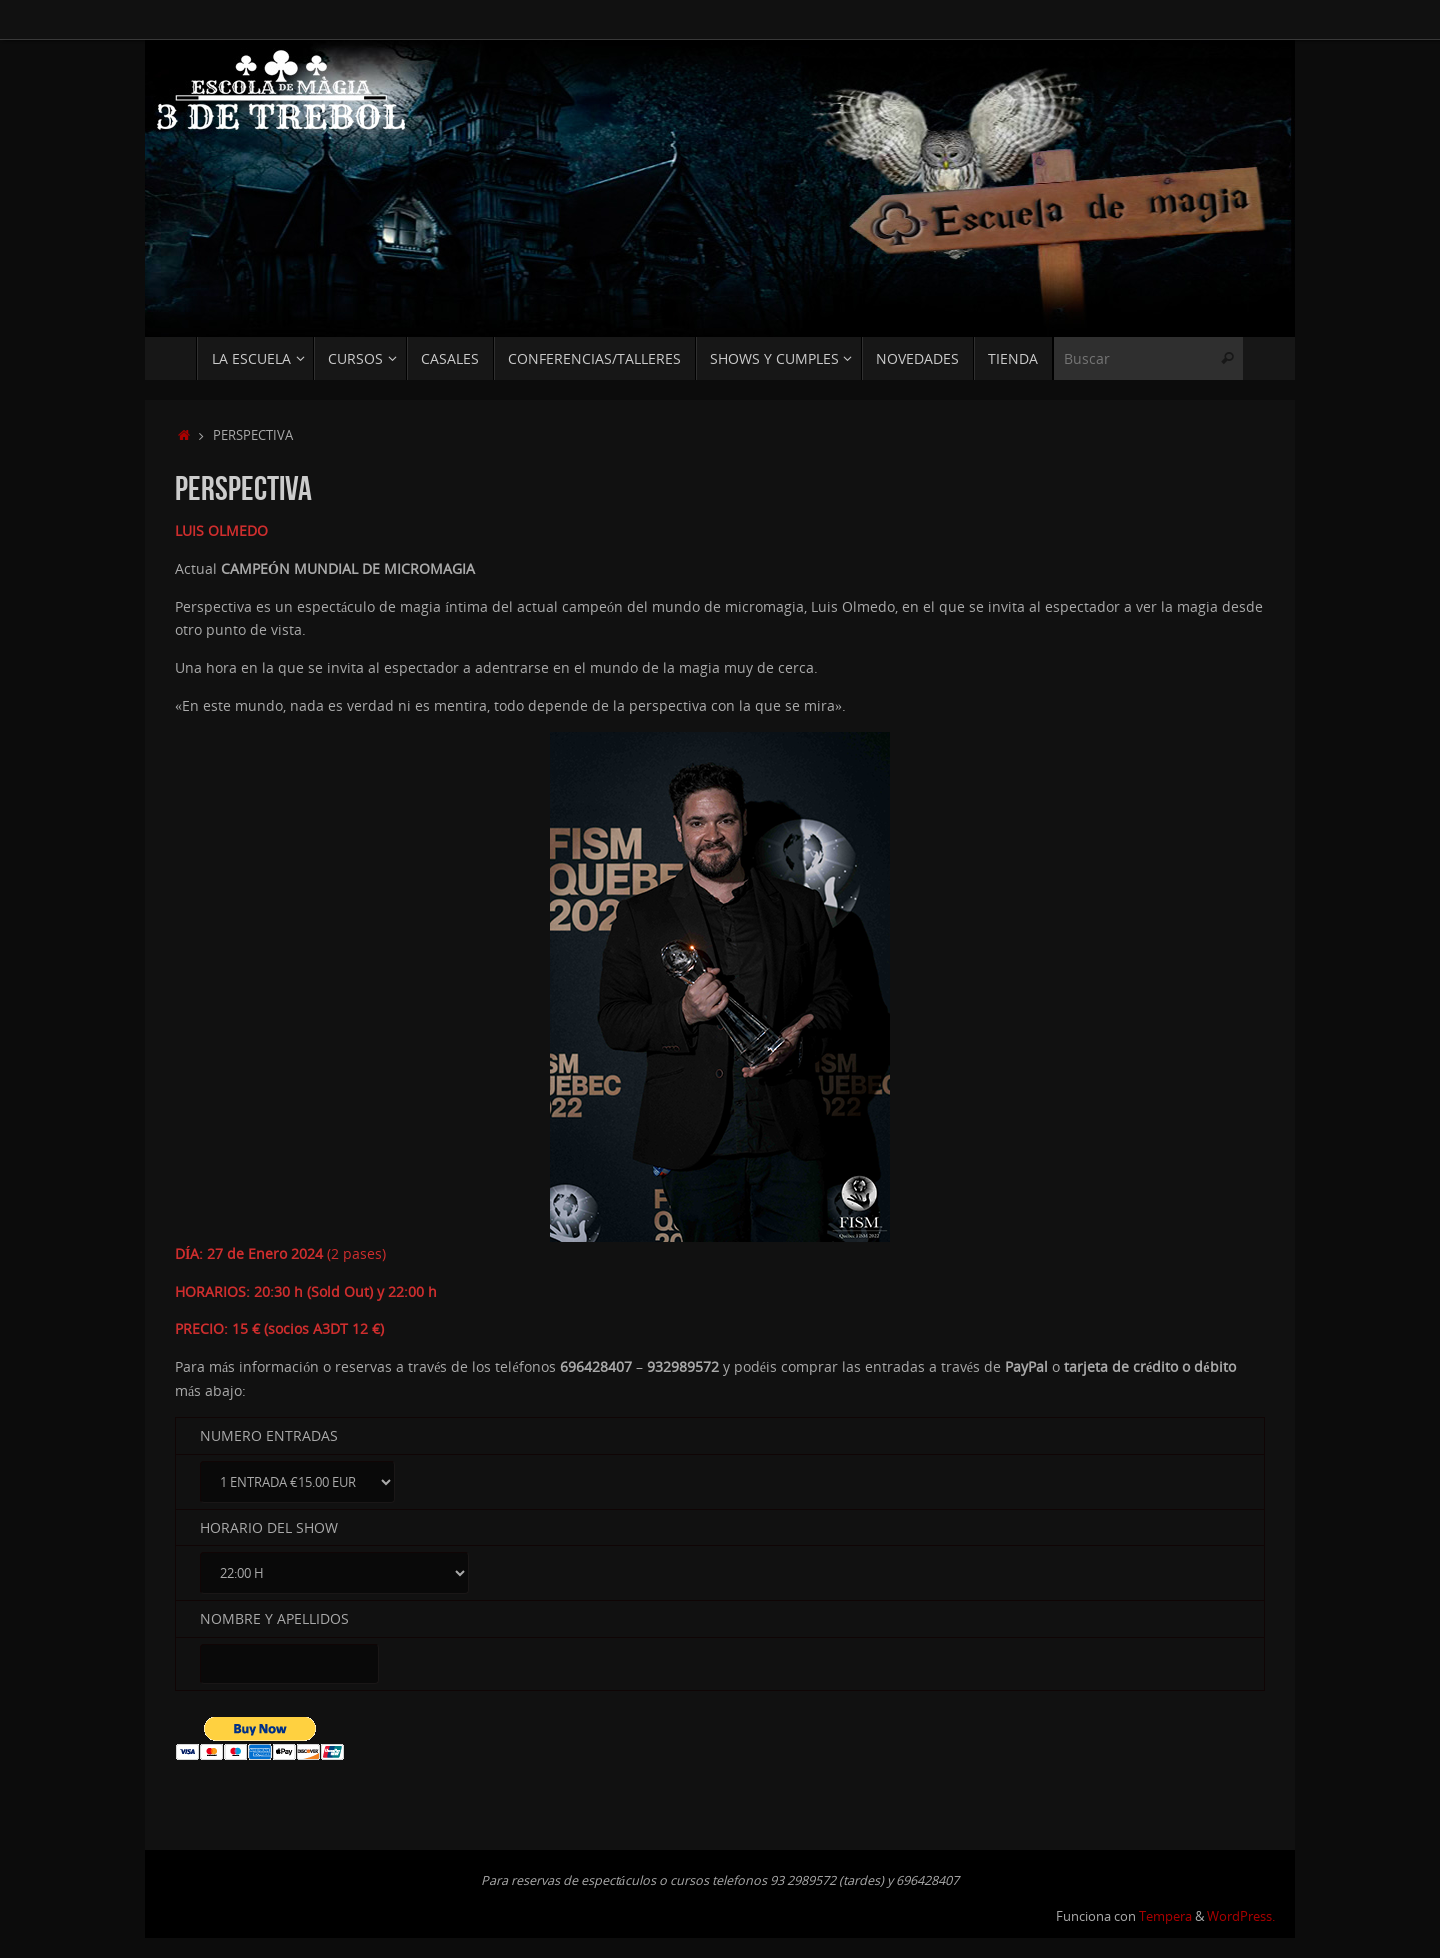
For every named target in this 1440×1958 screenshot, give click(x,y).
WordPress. (1241, 1916)
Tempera (1165, 1916)
